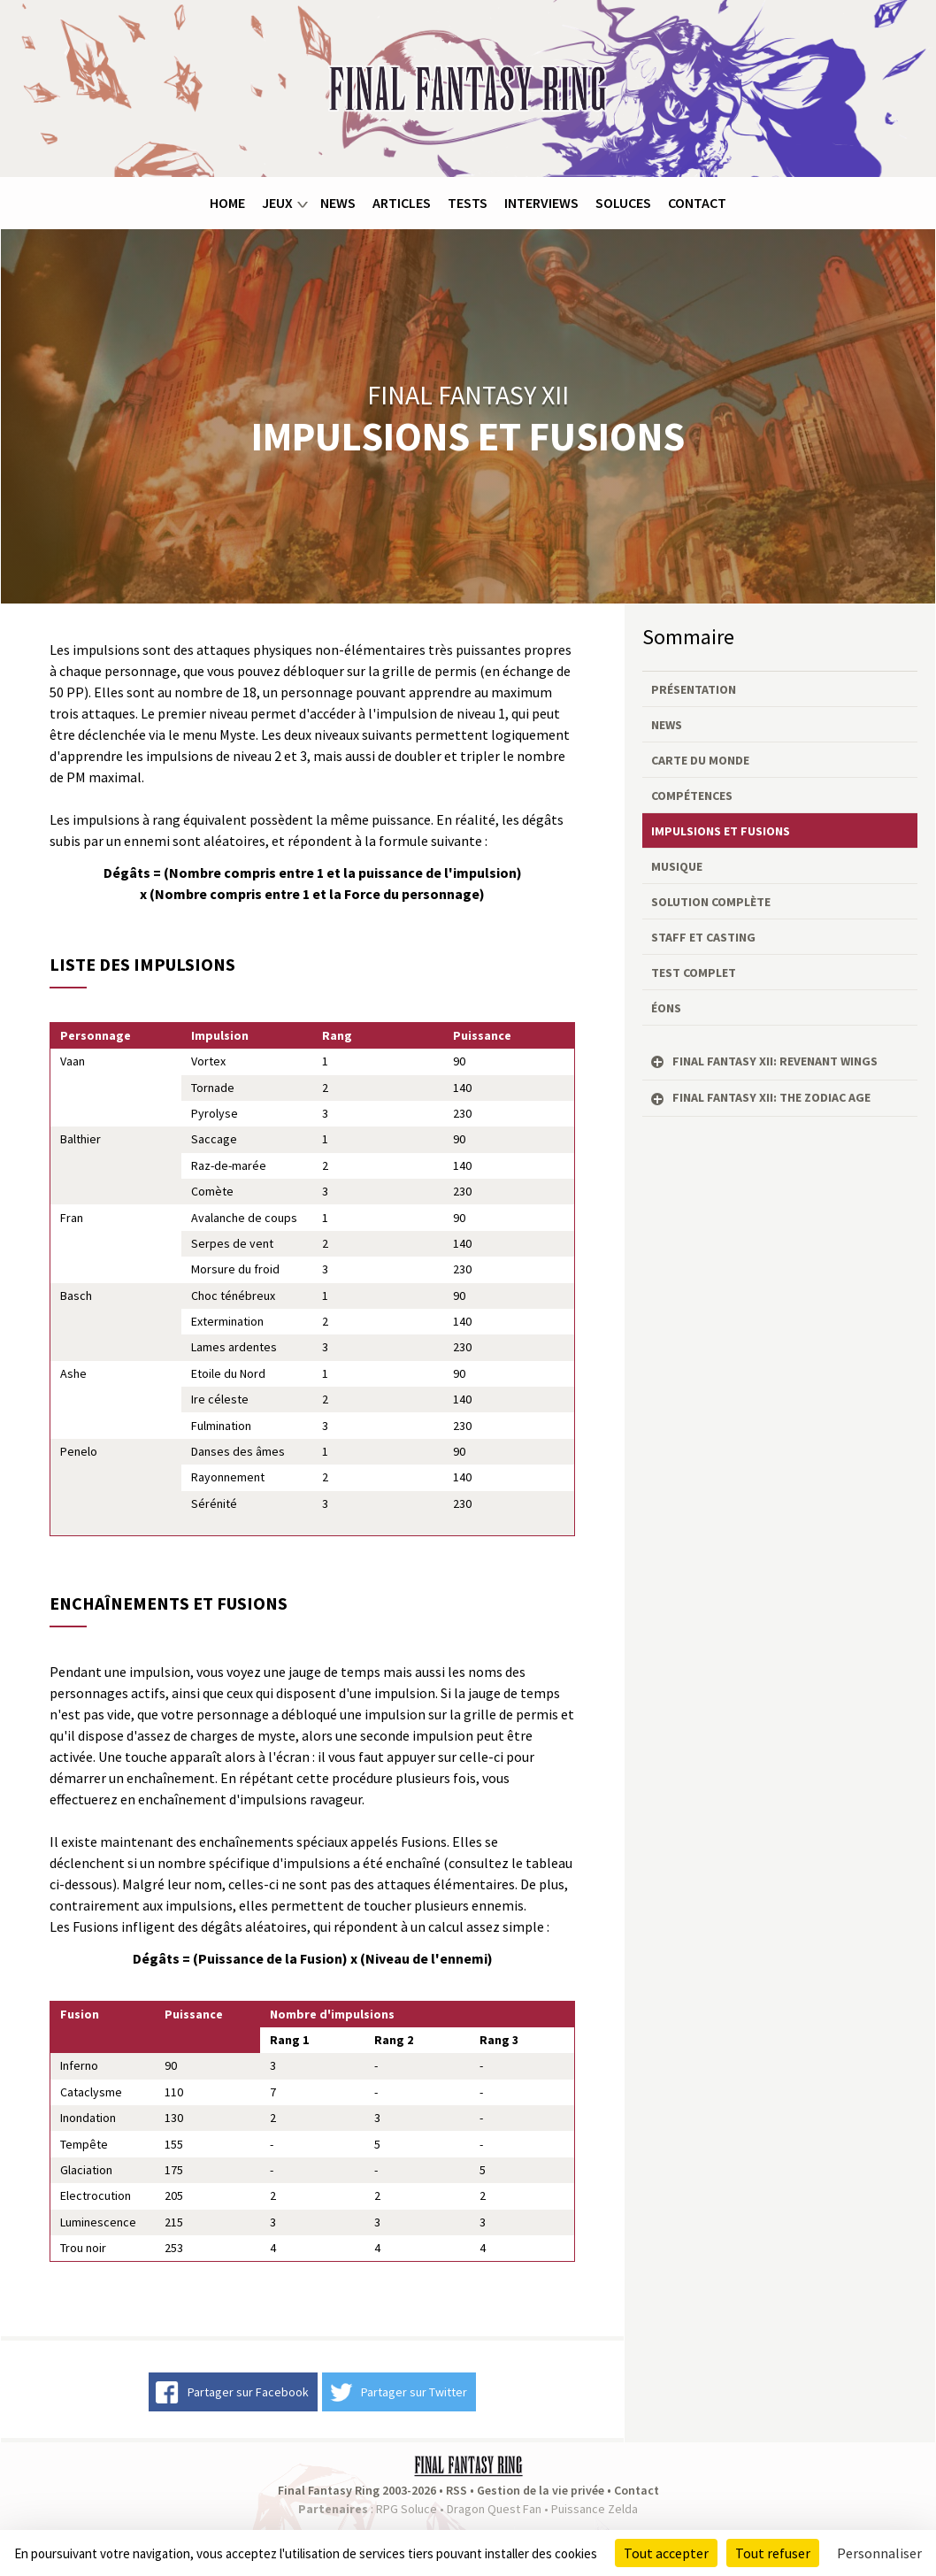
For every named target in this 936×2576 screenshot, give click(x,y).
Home (227, 202)
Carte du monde (700, 760)
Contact (697, 202)
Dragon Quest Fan (494, 2509)
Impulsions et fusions (720, 831)
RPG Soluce (406, 2509)
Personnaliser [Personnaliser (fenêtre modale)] (879, 2553)
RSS (456, 2490)
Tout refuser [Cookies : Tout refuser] (772, 2553)
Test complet (693, 972)
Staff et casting (703, 937)
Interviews (541, 202)
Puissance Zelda (594, 2509)
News (338, 202)
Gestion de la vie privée (540, 2490)
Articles (401, 202)
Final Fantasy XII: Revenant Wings (775, 1061)
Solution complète (711, 902)
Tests (467, 202)
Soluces (623, 202)
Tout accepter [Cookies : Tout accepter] (666, 2553)
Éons (666, 1008)
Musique (676, 866)
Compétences (692, 796)
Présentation (693, 689)
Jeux (277, 202)
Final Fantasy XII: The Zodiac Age (771, 1097)
